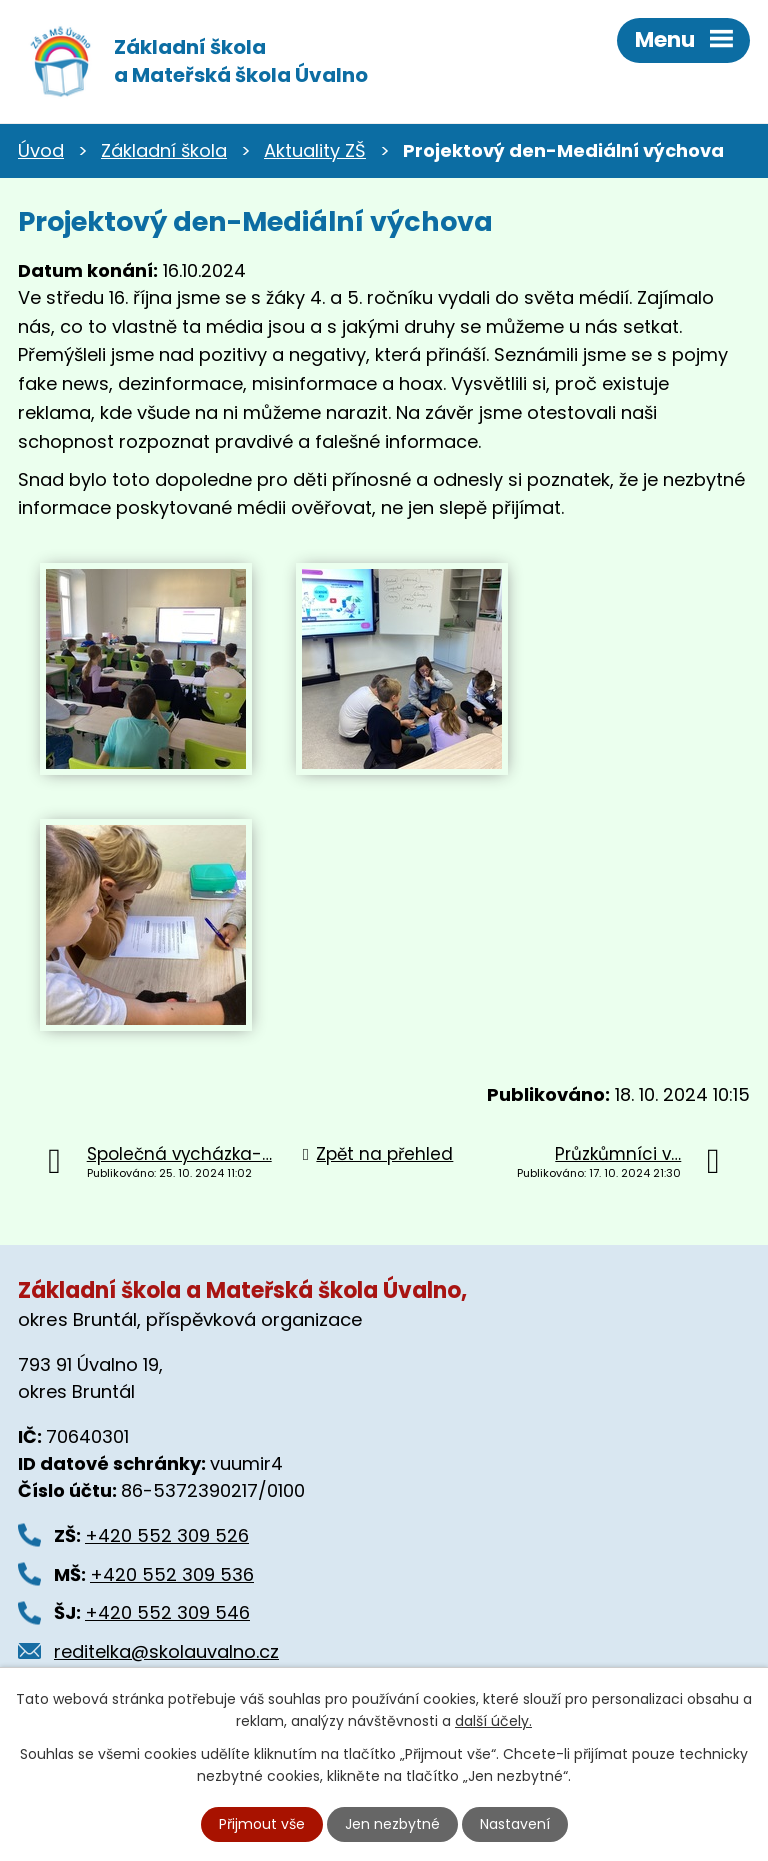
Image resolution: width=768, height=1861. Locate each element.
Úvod (41, 150)
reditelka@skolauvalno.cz (166, 1651)
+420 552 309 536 (172, 1574)
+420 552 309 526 (167, 1535)
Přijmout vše (262, 1824)
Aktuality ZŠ (315, 150)
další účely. (493, 1721)
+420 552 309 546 (167, 1612)
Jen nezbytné (392, 1824)
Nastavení (515, 1824)
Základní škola (164, 150)
